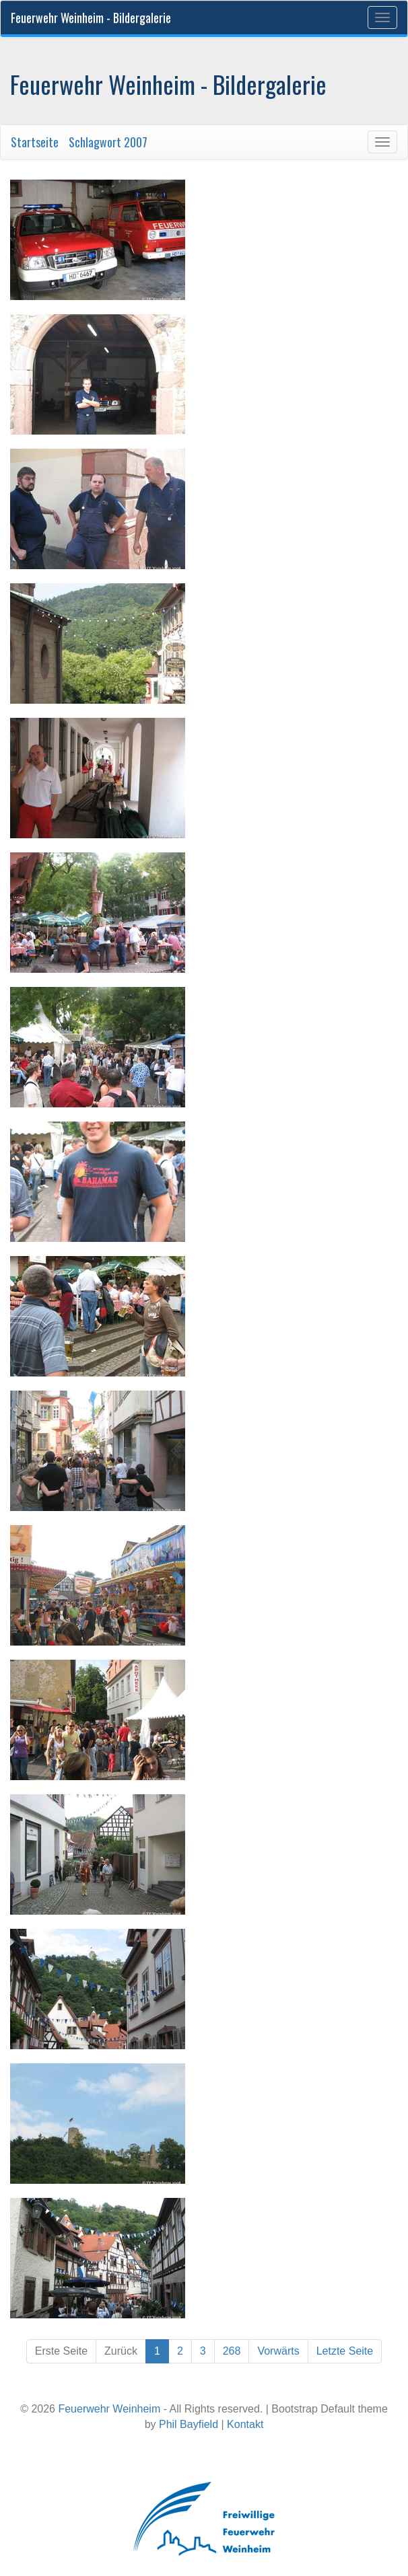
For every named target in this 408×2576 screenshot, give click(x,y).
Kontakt (245, 2424)
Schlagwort (95, 142)
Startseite (35, 142)
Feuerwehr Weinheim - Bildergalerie (91, 17)
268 (232, 2351)
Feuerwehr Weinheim (109, 2409)
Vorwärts (278, 2351)
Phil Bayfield (188, 2424)
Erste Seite (61, 2351)
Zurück (120, 2351)
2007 (135, 142)
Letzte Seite (345, 2351)
